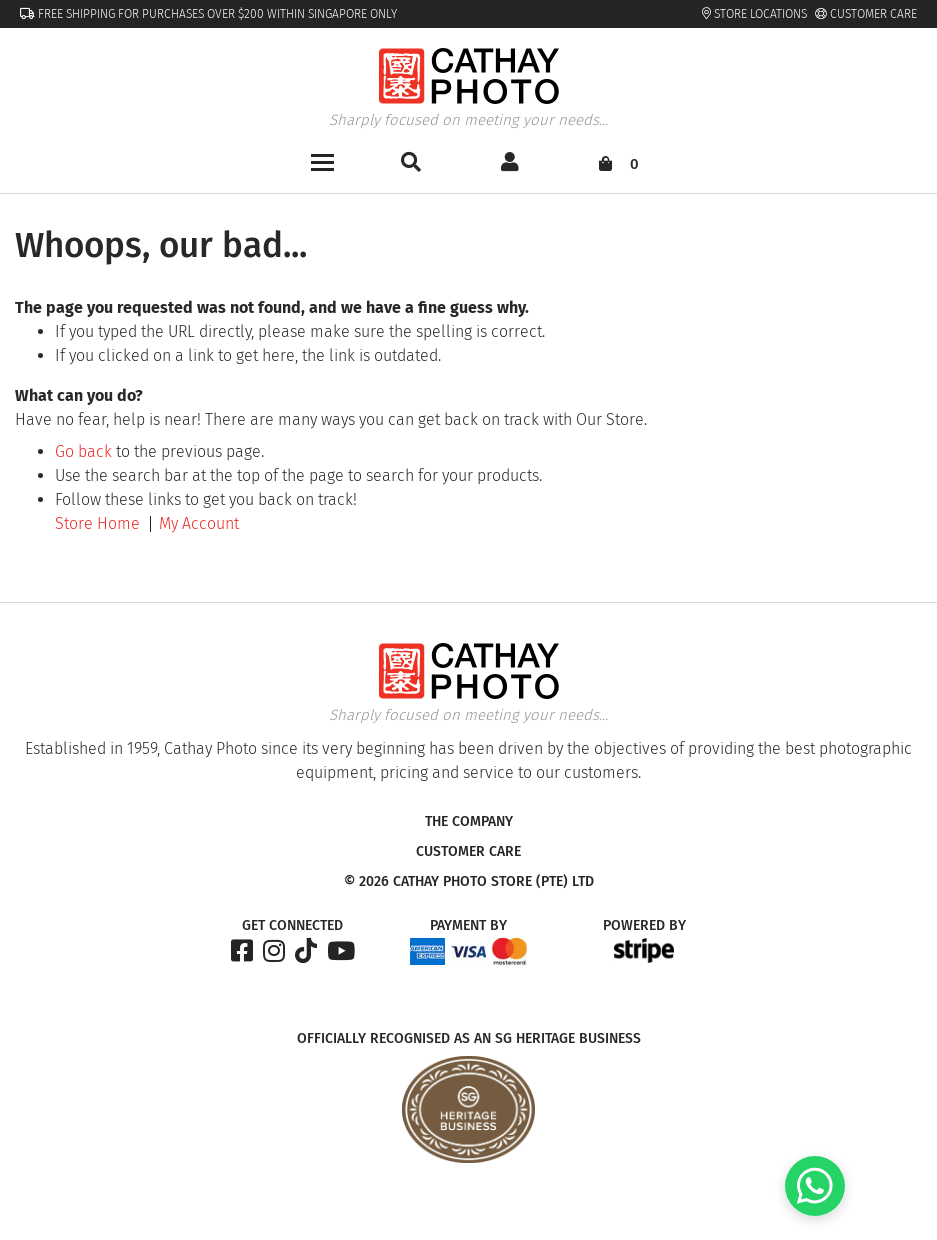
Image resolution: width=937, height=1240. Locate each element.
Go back (83, 451)
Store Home (97, 523)
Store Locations (754, 14)
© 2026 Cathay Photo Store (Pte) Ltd (469, 882)
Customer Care (866, 14)
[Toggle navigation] (322, 160)
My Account (199, 523)
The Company (469, 822)
